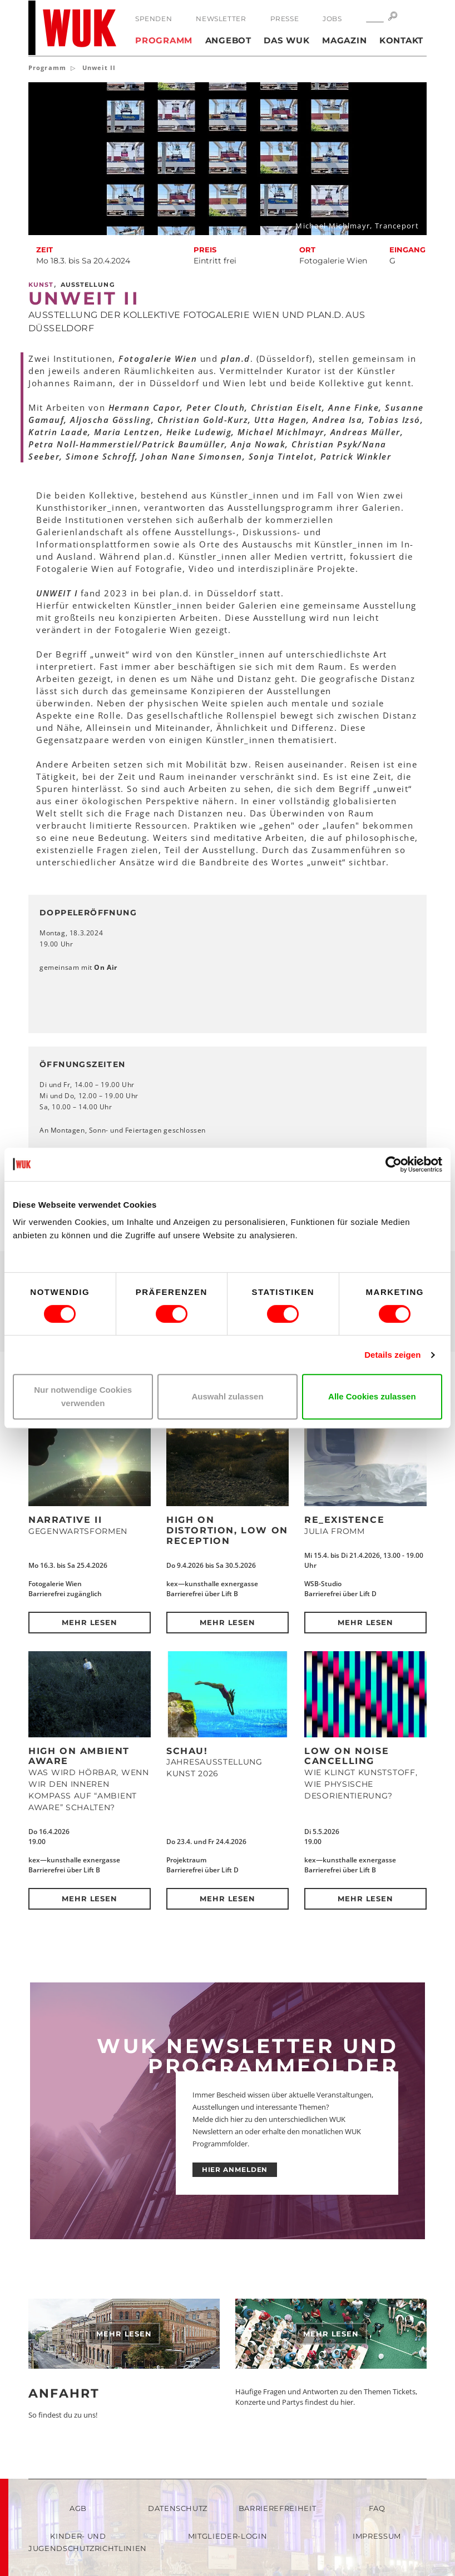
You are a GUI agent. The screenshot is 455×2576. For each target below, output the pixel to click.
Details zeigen (392, 1354)
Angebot (228, 40)
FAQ (377, 2508)
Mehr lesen (90, 1622)
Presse (284, 18)
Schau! (187, 1751)
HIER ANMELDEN (235, 2169)
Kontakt (401, 40)
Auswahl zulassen (227, 1396)
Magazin (344, 40)
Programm (163, 40)
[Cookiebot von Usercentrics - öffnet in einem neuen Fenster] (393, 1164)
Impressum (377, 2536)
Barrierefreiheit (277, 2508)
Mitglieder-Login (227, 2536)
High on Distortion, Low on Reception (227, 1530)
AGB (78, 2508)
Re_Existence (344, 1519)
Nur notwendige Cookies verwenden (83, 1396)
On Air (105, 967)
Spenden (153, 18)
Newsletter (221, 18)
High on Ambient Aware (79, 1756)
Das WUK (286, 40)
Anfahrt (64, 2393)
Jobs (332, 18)
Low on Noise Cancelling (346, 1756)
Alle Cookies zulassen (372, 1396)
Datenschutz (177, 2508)
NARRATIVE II (65, 1519)
